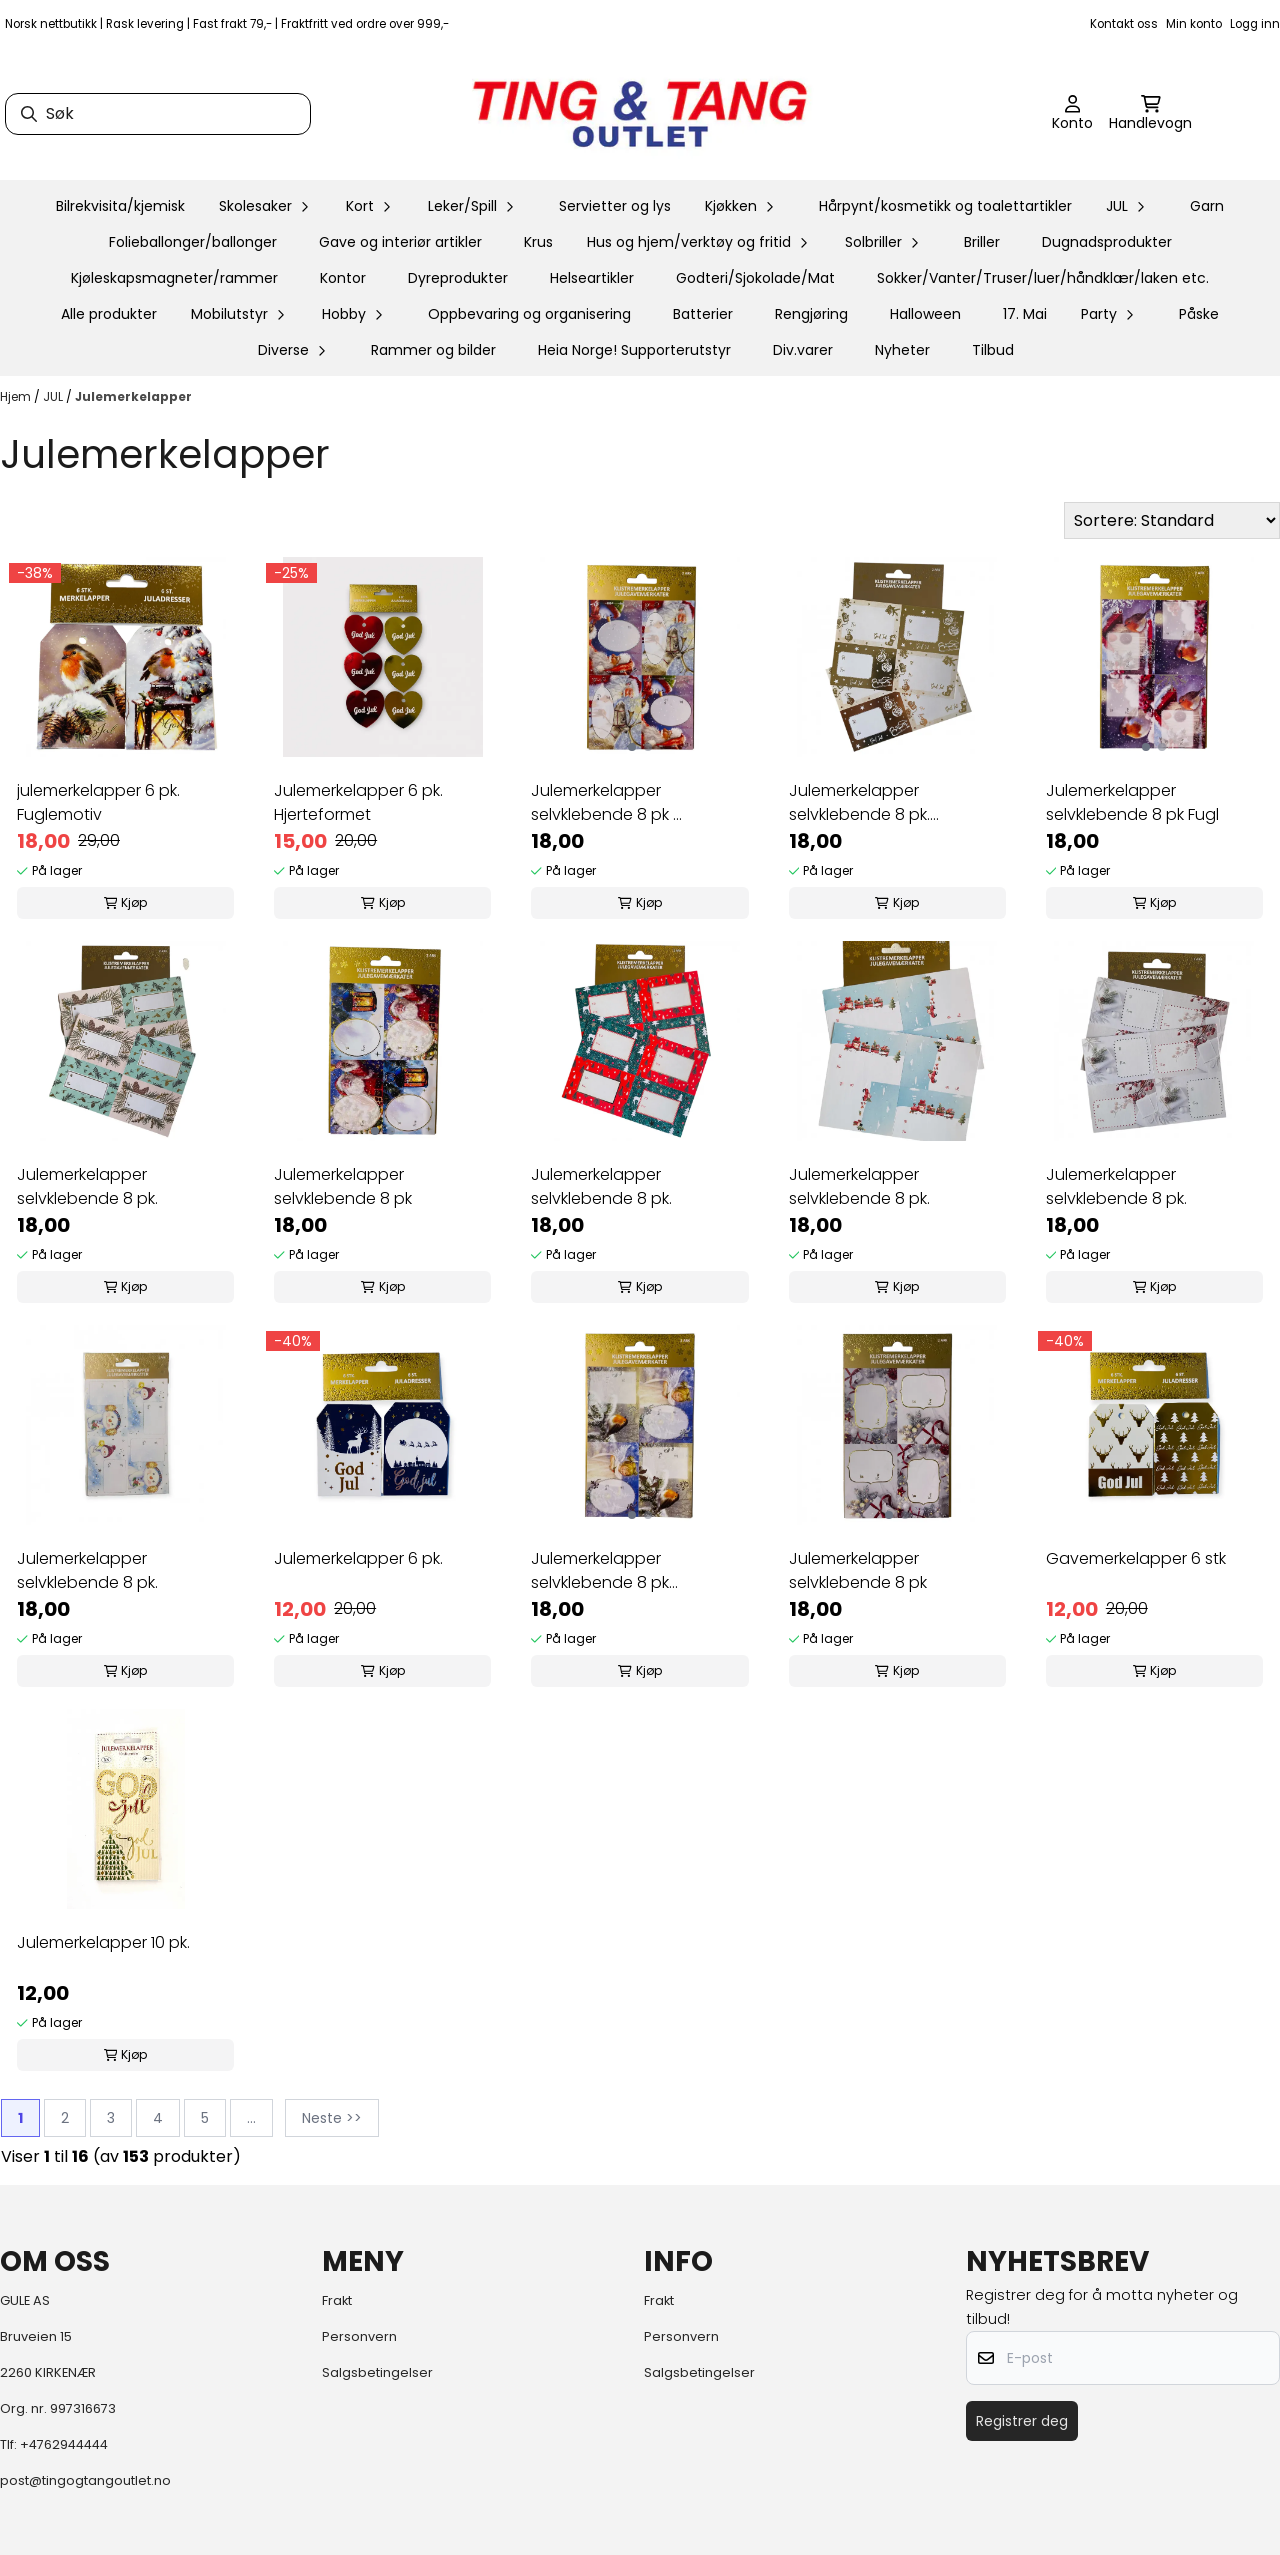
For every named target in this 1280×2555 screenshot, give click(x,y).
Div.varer (803, 350)
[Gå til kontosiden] (1072, 114)
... (251, 2118)
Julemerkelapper (133, 396)
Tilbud (993, 350)
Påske (1199, 314)
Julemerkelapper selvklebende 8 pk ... (606, 802)
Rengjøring (811, 314)
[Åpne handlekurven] (1150, 114)
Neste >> (332, 2118)
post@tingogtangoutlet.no (85, 2480)
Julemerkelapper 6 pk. (358, 1558)
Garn (1207, 206)
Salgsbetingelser (377, 2372)
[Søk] (158, 114)
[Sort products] (1172, 520)
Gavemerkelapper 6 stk (1136, 1558)
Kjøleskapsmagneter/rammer (174, 278)
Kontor (343, 278)
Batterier (703, 314)
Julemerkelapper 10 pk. (103, 1942)
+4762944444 (64, 2444)
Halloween (925, 314)
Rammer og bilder (433, 350)
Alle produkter (109, 314)
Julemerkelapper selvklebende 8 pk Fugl (1132, 802)
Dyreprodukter (458, 278)
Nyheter (902, 350)
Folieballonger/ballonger (193, 242)
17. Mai (1025, 314)
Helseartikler (592, 278)
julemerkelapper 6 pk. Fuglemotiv (98, 802)
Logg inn (1255, 24)
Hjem (17, 396)
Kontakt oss (1124, 24)
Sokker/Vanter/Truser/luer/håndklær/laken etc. (1043, 278)
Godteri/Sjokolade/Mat (755, 278)
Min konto (1194, 24)
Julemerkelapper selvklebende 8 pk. (87, 1186)
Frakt (337, 2300)
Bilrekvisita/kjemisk (120, 206)
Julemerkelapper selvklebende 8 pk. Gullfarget (859, 803)
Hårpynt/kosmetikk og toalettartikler (945, 206)
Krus (538, 242)
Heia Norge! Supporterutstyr (634, 350)
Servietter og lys (615, 206)
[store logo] (640, 114)
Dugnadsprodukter (1107, 242)
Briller (982, 242)
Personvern (359, 2336)
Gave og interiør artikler (400, 242)
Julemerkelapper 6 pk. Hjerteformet (358, 802)
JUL (54, 396)
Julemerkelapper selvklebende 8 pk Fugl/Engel (600, 1571)
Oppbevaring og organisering (529, 314)
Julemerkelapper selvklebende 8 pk (343, 1186)
